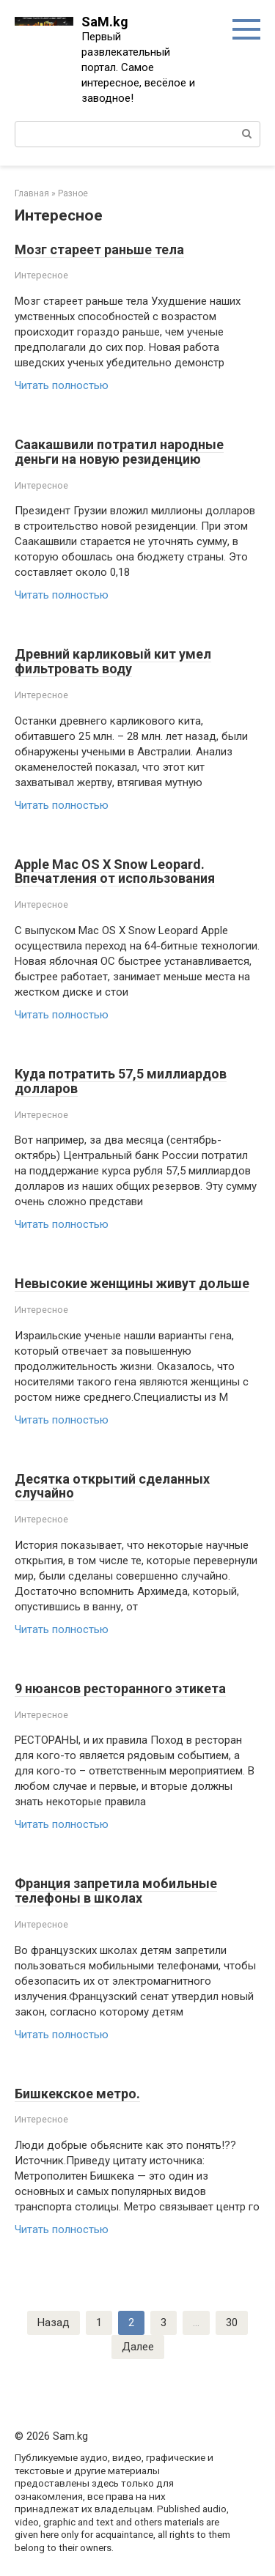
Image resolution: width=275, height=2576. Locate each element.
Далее (138, 2346)
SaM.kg (104, 21)
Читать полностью (62, 385)
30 (232, 2322)
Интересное (41, 275)
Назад (53, 2322)
